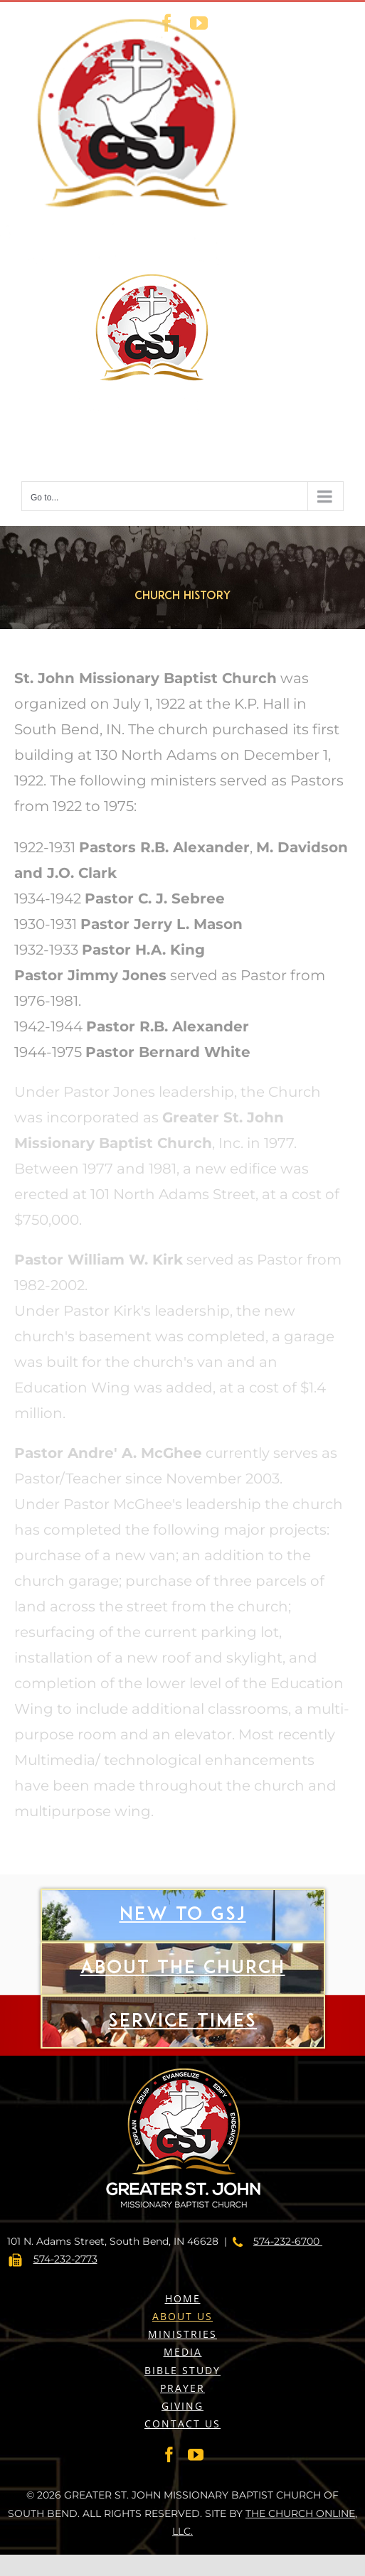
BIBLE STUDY (182, 2370)
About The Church (182, 1995)
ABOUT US (182, 2316)
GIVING (182, 2406)
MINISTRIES (182, 2334)
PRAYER (182, 2388)
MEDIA (183, 2351)
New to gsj (183, 1942)
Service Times (182, 2049)
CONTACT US (182, 2423)
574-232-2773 (65, 2259)
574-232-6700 (287, 2241)
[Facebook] (169, 2454)
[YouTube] (195, 2454)
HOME (183, 2298)
